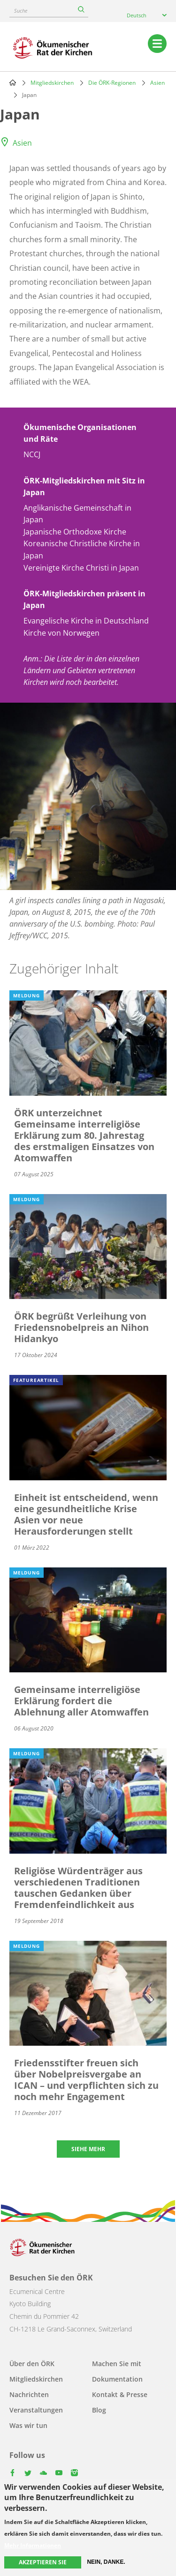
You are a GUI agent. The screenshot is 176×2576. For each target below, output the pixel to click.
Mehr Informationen (32, 2545)
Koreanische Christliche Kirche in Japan (81, 549)
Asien (157, 83)
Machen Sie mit (116, 2363)
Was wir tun (28, 2425)
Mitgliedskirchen (52, 83)
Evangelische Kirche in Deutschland (86, 621)
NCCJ (31, 454)
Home (12, 82)
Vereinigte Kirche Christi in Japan (81, 568)
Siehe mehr (88, 2149)
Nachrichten (29, 2394)
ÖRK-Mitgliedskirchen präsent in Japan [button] (84, 599)
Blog (99, 2409)
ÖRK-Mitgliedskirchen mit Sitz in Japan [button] (84, 486)
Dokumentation (117, 2379)
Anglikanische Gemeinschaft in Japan (77, 514)
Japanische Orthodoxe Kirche (74, 532)
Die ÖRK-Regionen (112, 83)
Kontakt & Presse (119, 2394)
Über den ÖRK (31, 2363)
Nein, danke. (106, 2562)
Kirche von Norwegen (61, 633)
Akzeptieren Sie (43, 2562)
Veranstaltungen (36, 2409)
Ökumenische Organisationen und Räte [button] (80, 433)
